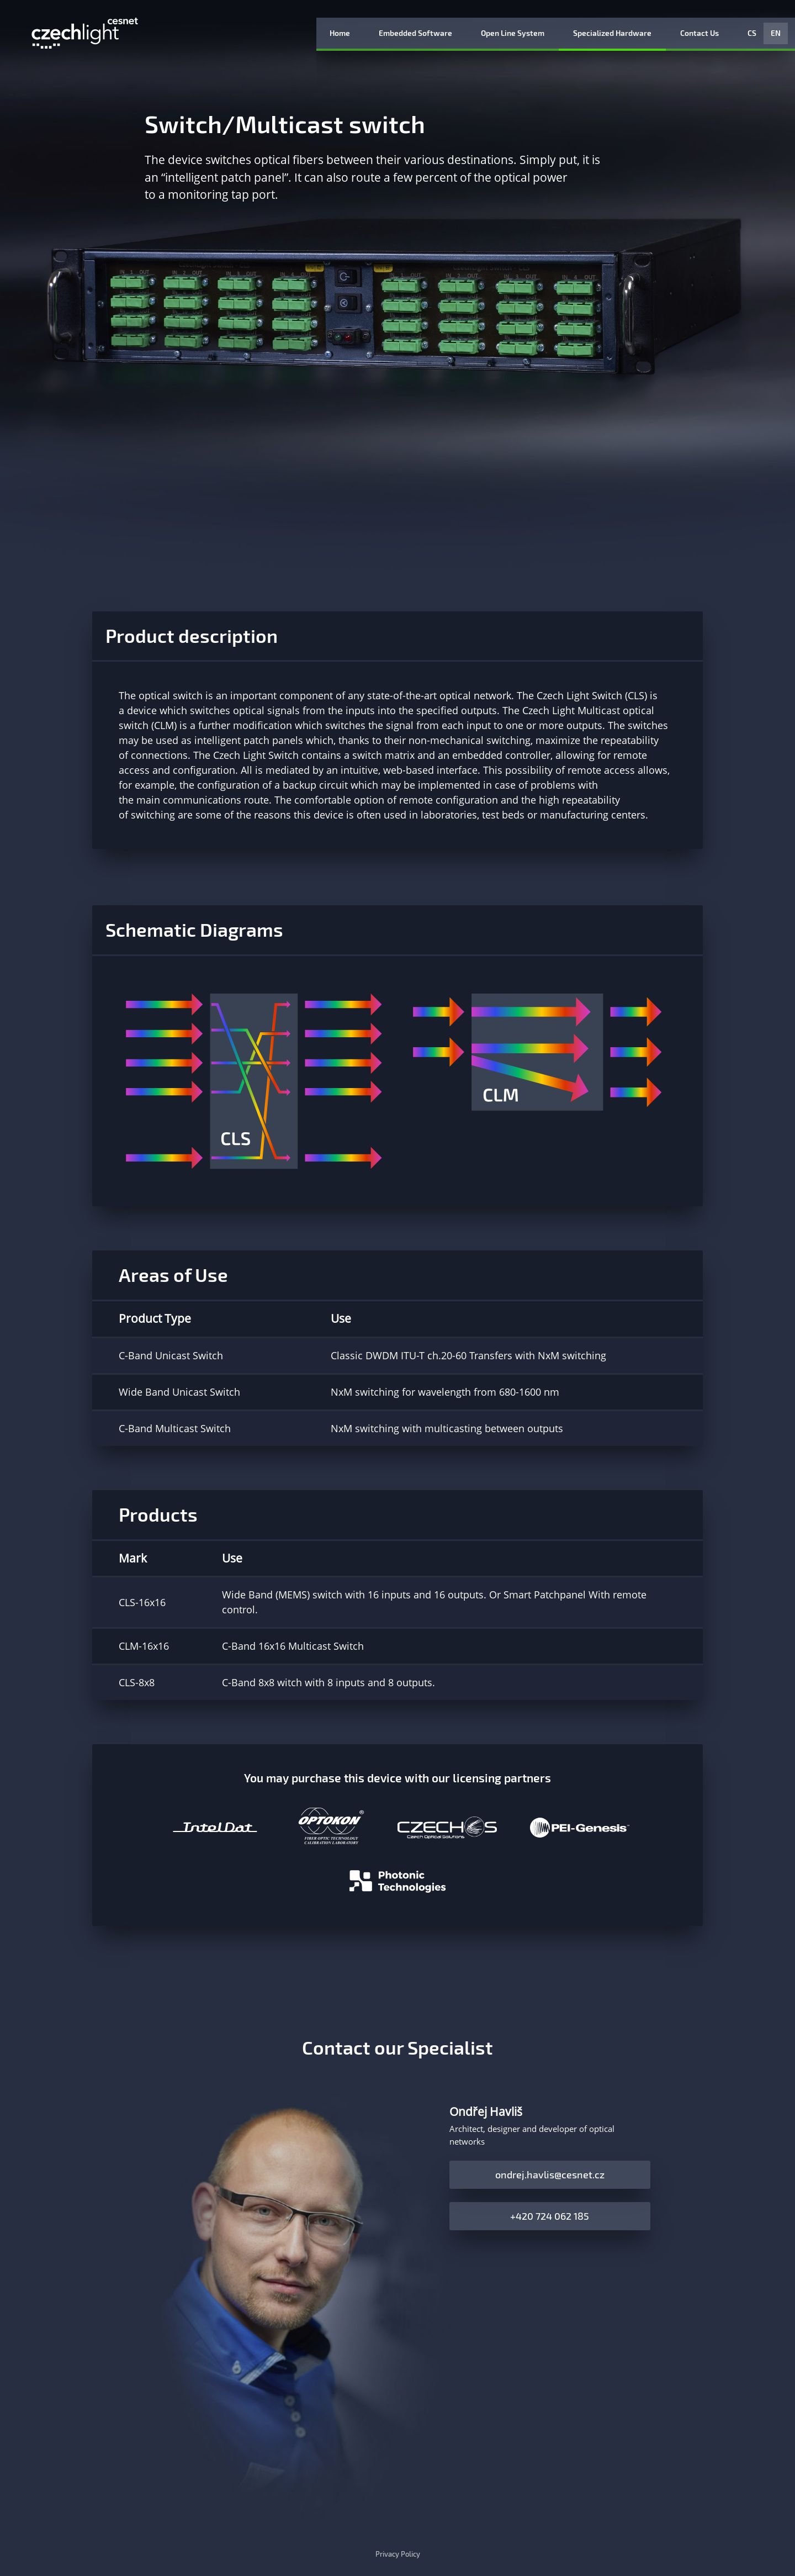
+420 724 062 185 (549, 2216)
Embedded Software (415, 33)
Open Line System (512, 33)
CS (752, 33)
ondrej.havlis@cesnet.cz (550, 2174)
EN (776, 33)
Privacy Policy (397, 2553)
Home (340, 33)
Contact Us (699, 33)
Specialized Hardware (612, 33)
